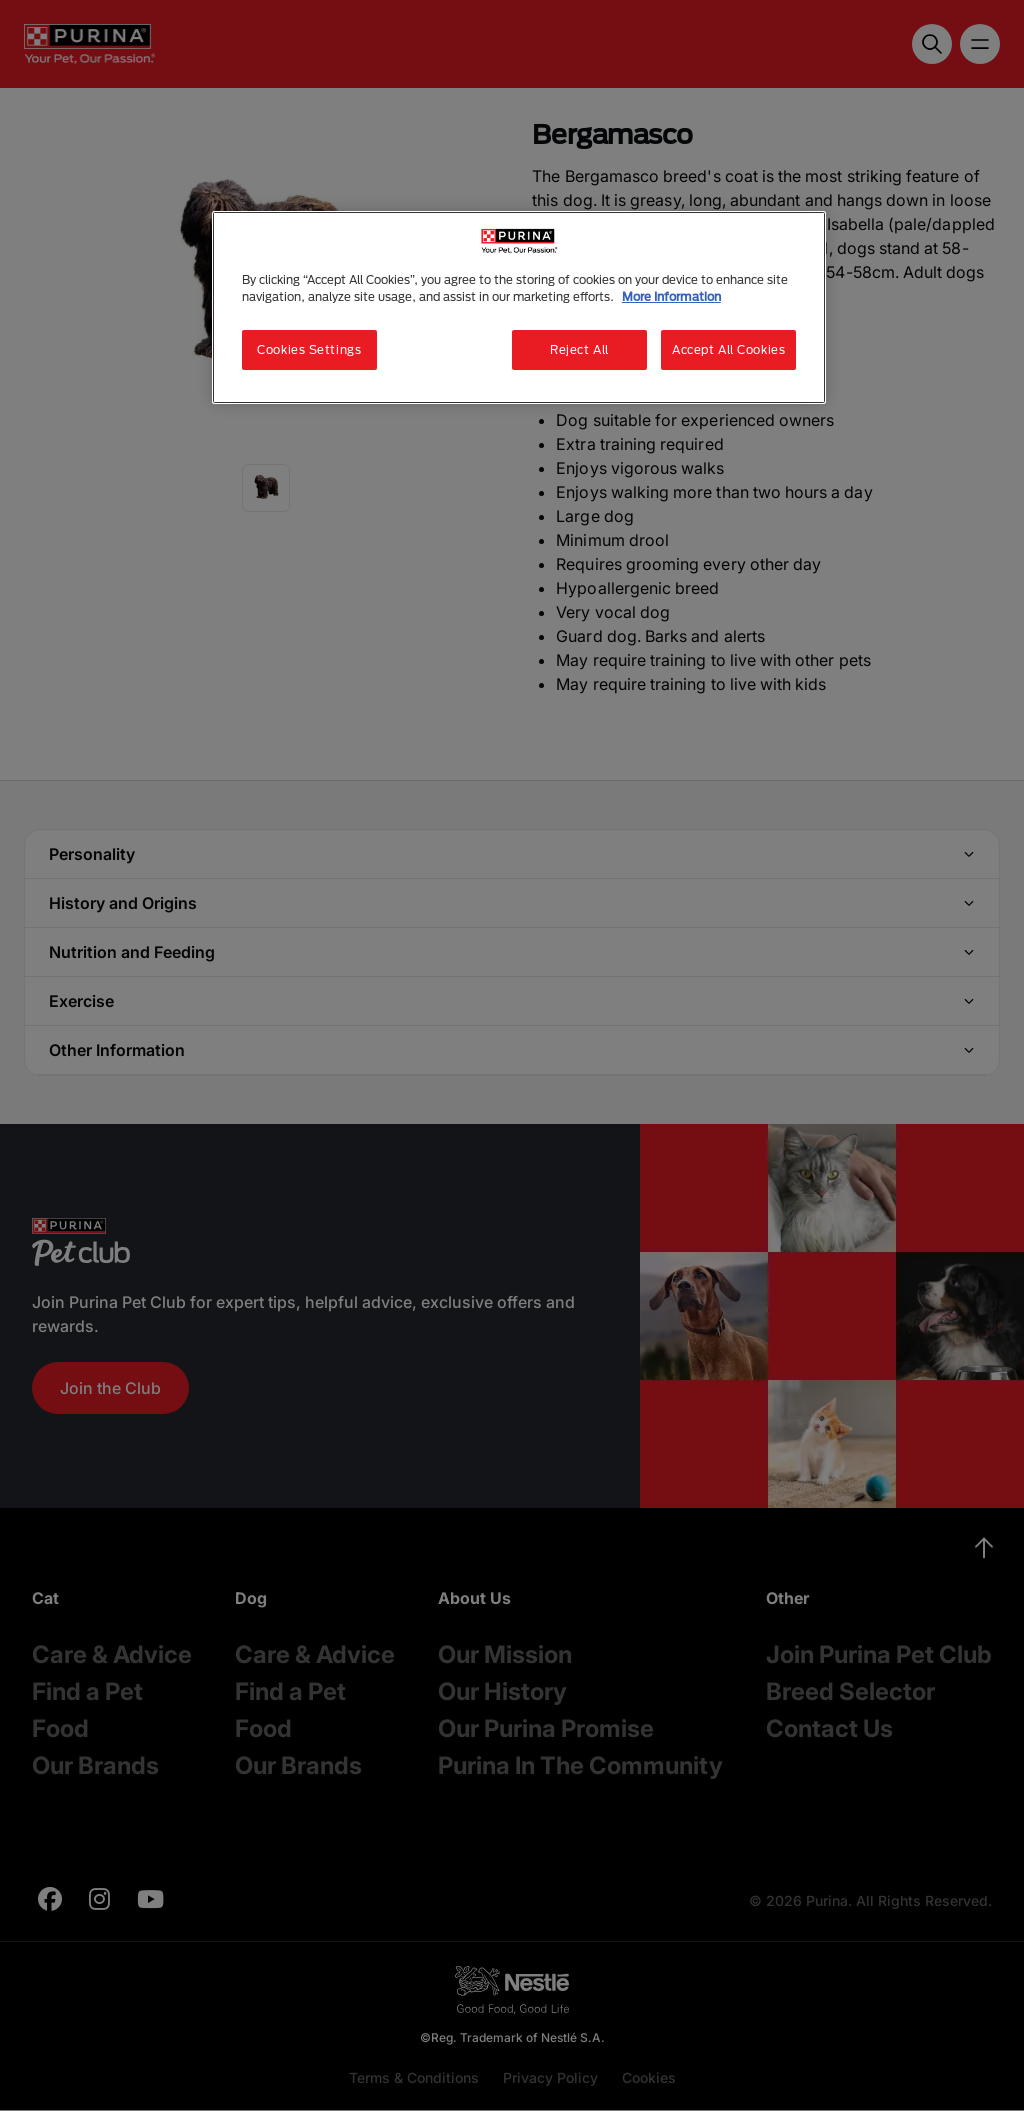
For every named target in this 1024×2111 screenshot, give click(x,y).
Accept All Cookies (728, 349)
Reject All (579, 349)
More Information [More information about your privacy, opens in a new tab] (671, 296)
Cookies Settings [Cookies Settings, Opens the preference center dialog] (309, 349)
